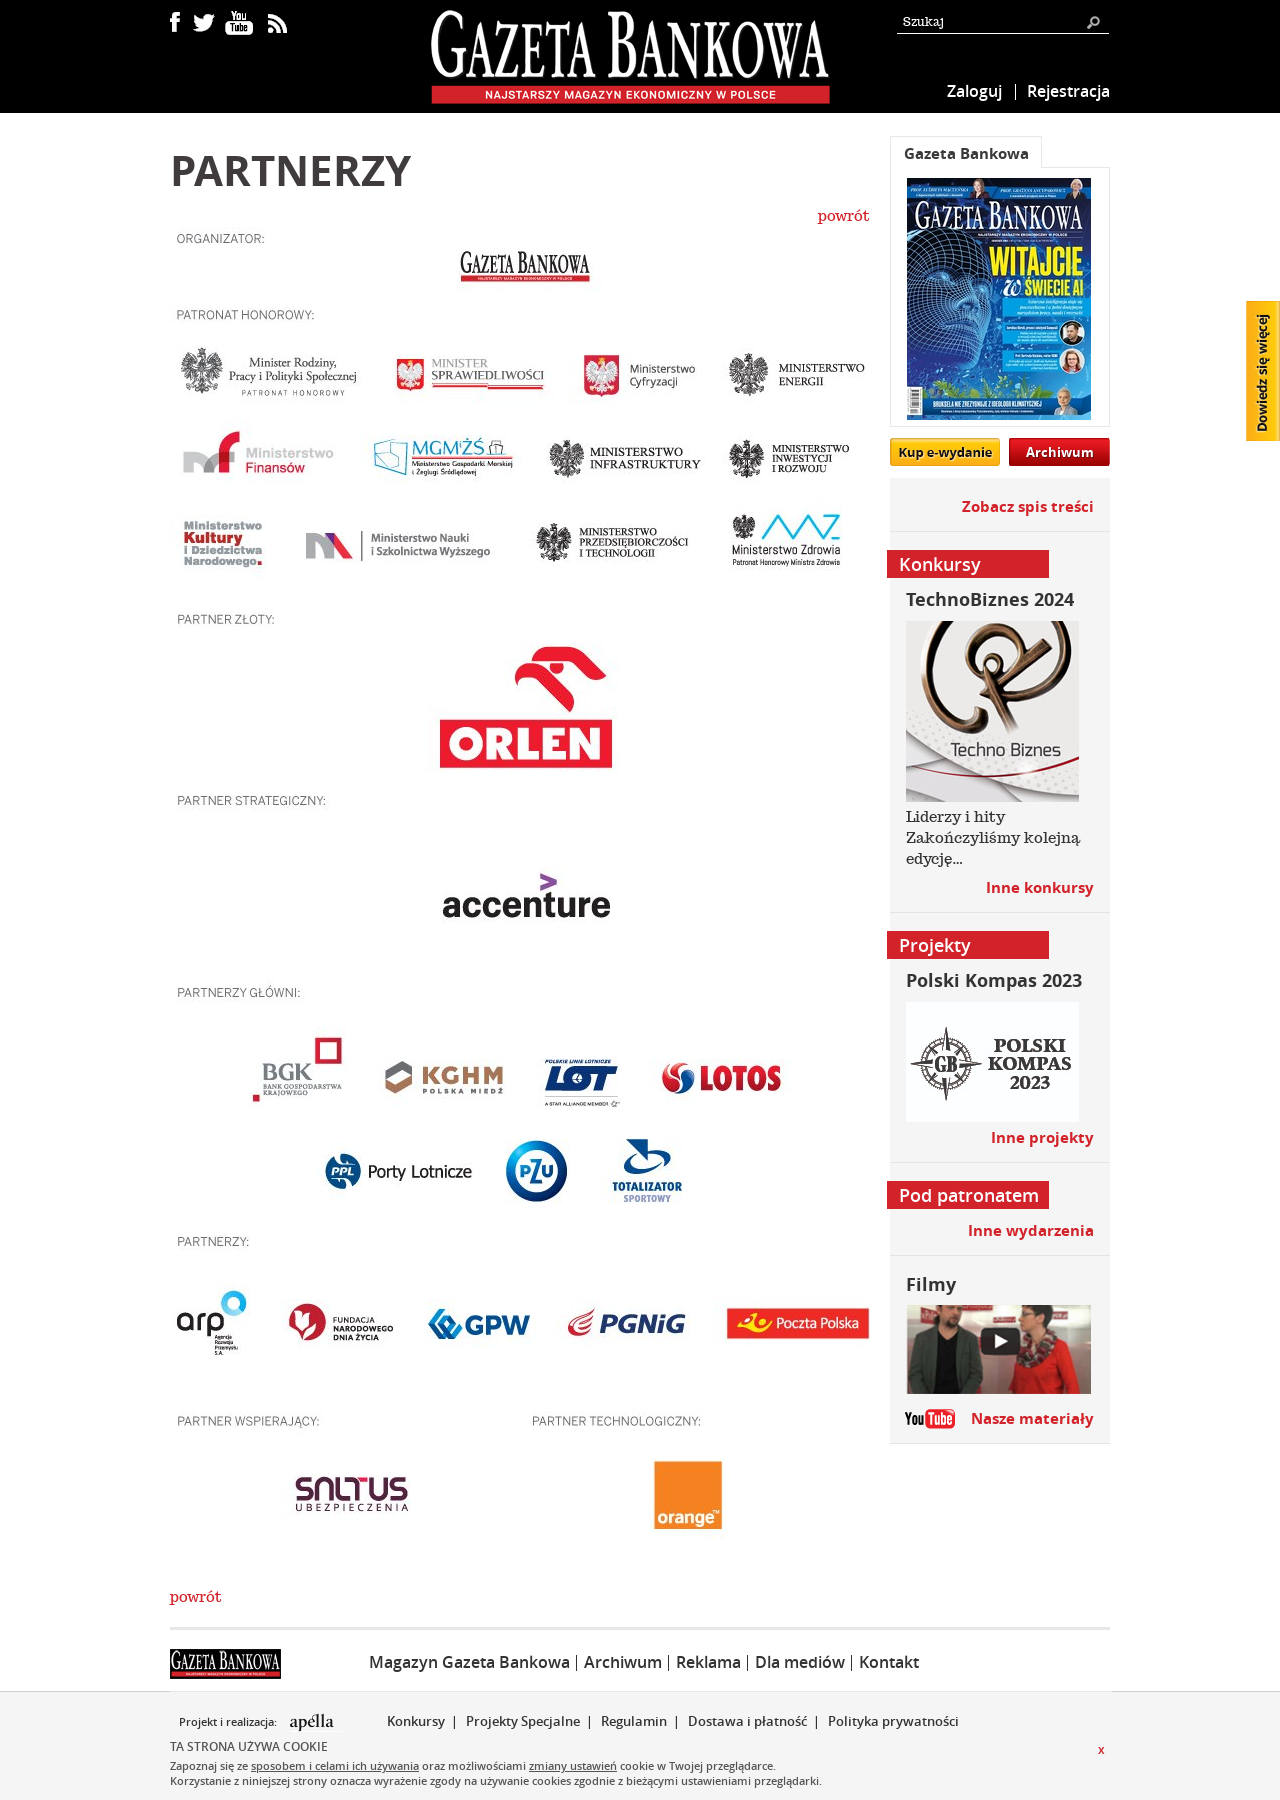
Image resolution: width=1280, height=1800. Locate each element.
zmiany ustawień (573, 1765)
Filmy (931, 1284)
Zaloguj (974, 91)
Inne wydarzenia (1031, 1230)
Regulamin (634, 1721)
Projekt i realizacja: (229, 1722)
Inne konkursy (1040, 887)
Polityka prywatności (893, 1721)
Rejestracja (1068, 91)
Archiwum (1060, 452)
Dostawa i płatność (747, 1721)
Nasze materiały (1032, 1418)
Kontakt (889, 1662)
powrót (844, 216)
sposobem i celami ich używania (335, 1765)
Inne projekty (1042, 1137)
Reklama (708, 1662)
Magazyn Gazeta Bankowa (469, 1662)
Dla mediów (800, 1662)
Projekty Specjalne (523, 1721)
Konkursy (416, 1721)
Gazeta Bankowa (966, 153)
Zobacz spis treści (1028, 506)
